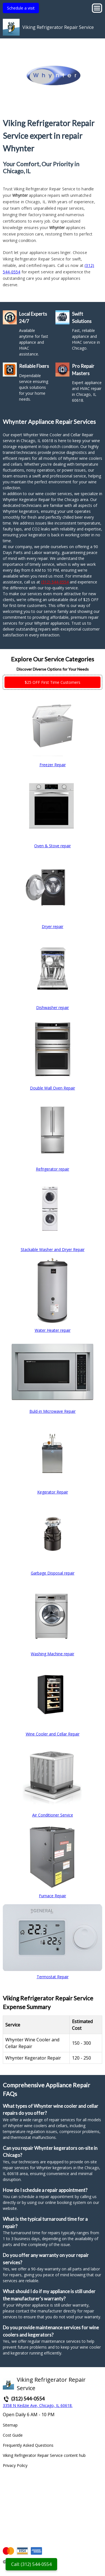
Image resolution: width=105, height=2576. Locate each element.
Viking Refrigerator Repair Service (58, 27)
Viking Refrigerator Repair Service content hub (44, 2455)
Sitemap (10, 2425)
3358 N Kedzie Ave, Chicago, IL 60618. (38, 2405)
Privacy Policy (15, 2465)
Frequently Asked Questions (28, 2445)
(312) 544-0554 (55, 582)
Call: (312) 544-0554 (31, 2564)
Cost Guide (13, 2435)
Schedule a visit (21, 8)
